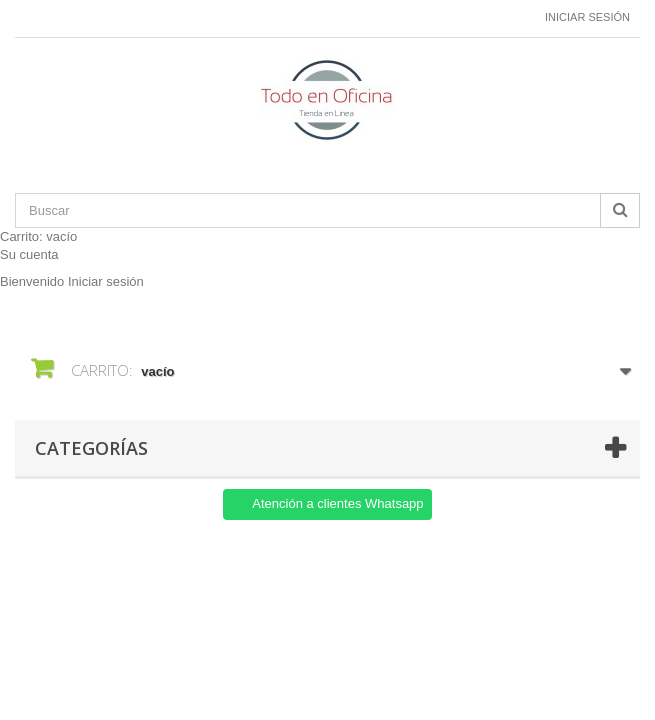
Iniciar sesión (587, 17)
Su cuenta (29, 254)
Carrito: (38, 236)
